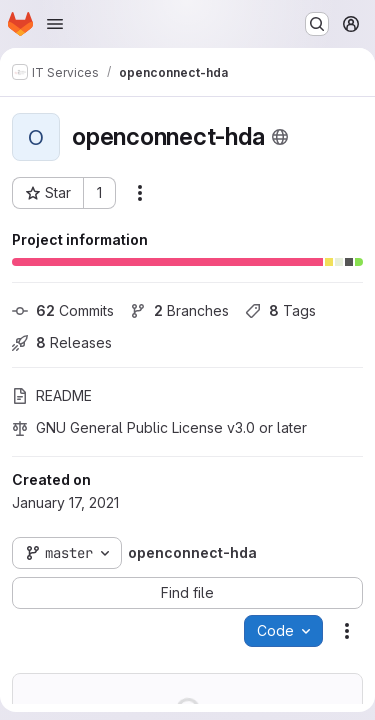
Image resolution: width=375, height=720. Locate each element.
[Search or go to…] (317, 24)
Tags (280, 310)
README (52, 395)
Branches (179, 310)
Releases (62, 342)
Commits (63, 310)
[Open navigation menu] (55, 24)
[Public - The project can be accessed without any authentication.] (280, 137)
